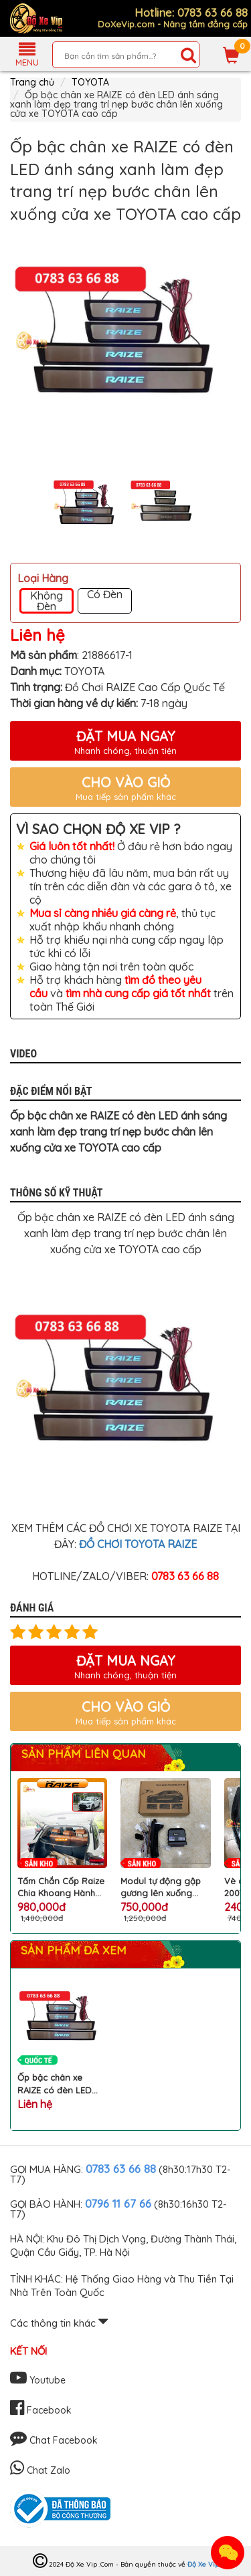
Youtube (38, 2380)
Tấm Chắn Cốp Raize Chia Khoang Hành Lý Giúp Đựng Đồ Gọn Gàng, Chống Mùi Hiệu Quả (60, 1887)
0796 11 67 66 (118, 2203)
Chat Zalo (40, 2470)
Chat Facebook (54, 2440)
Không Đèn (46, 601)
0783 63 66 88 (121, 2169)
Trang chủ (32, 82)
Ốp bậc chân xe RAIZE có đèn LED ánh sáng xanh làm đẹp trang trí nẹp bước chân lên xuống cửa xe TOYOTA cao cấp (60, 2083)
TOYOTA (90, 82)
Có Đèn (104, 594)
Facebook (41, 2410)
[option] (125, 340)
